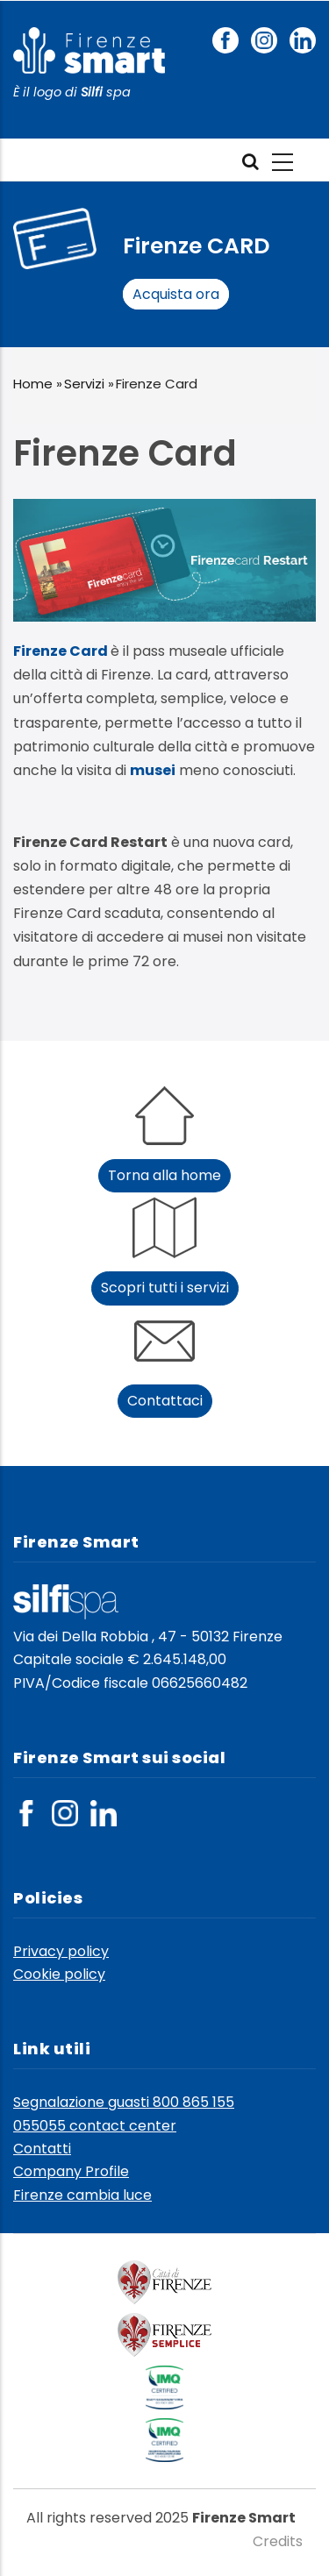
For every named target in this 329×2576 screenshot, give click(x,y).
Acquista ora (175, 294)
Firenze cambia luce (82, 2195)
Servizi (84, 383)
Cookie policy (59, 1974)
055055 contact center (94, 2126)
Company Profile (71, 2171)
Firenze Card (60, 651)
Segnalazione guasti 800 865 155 (123, 2102)
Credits (278, 2541)
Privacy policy (61, 1951)
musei (152, 770)
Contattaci (165, 1401)
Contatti (42, 2148)
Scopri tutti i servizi (165, 1287)
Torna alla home (164, 1175)
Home (33, 383)
